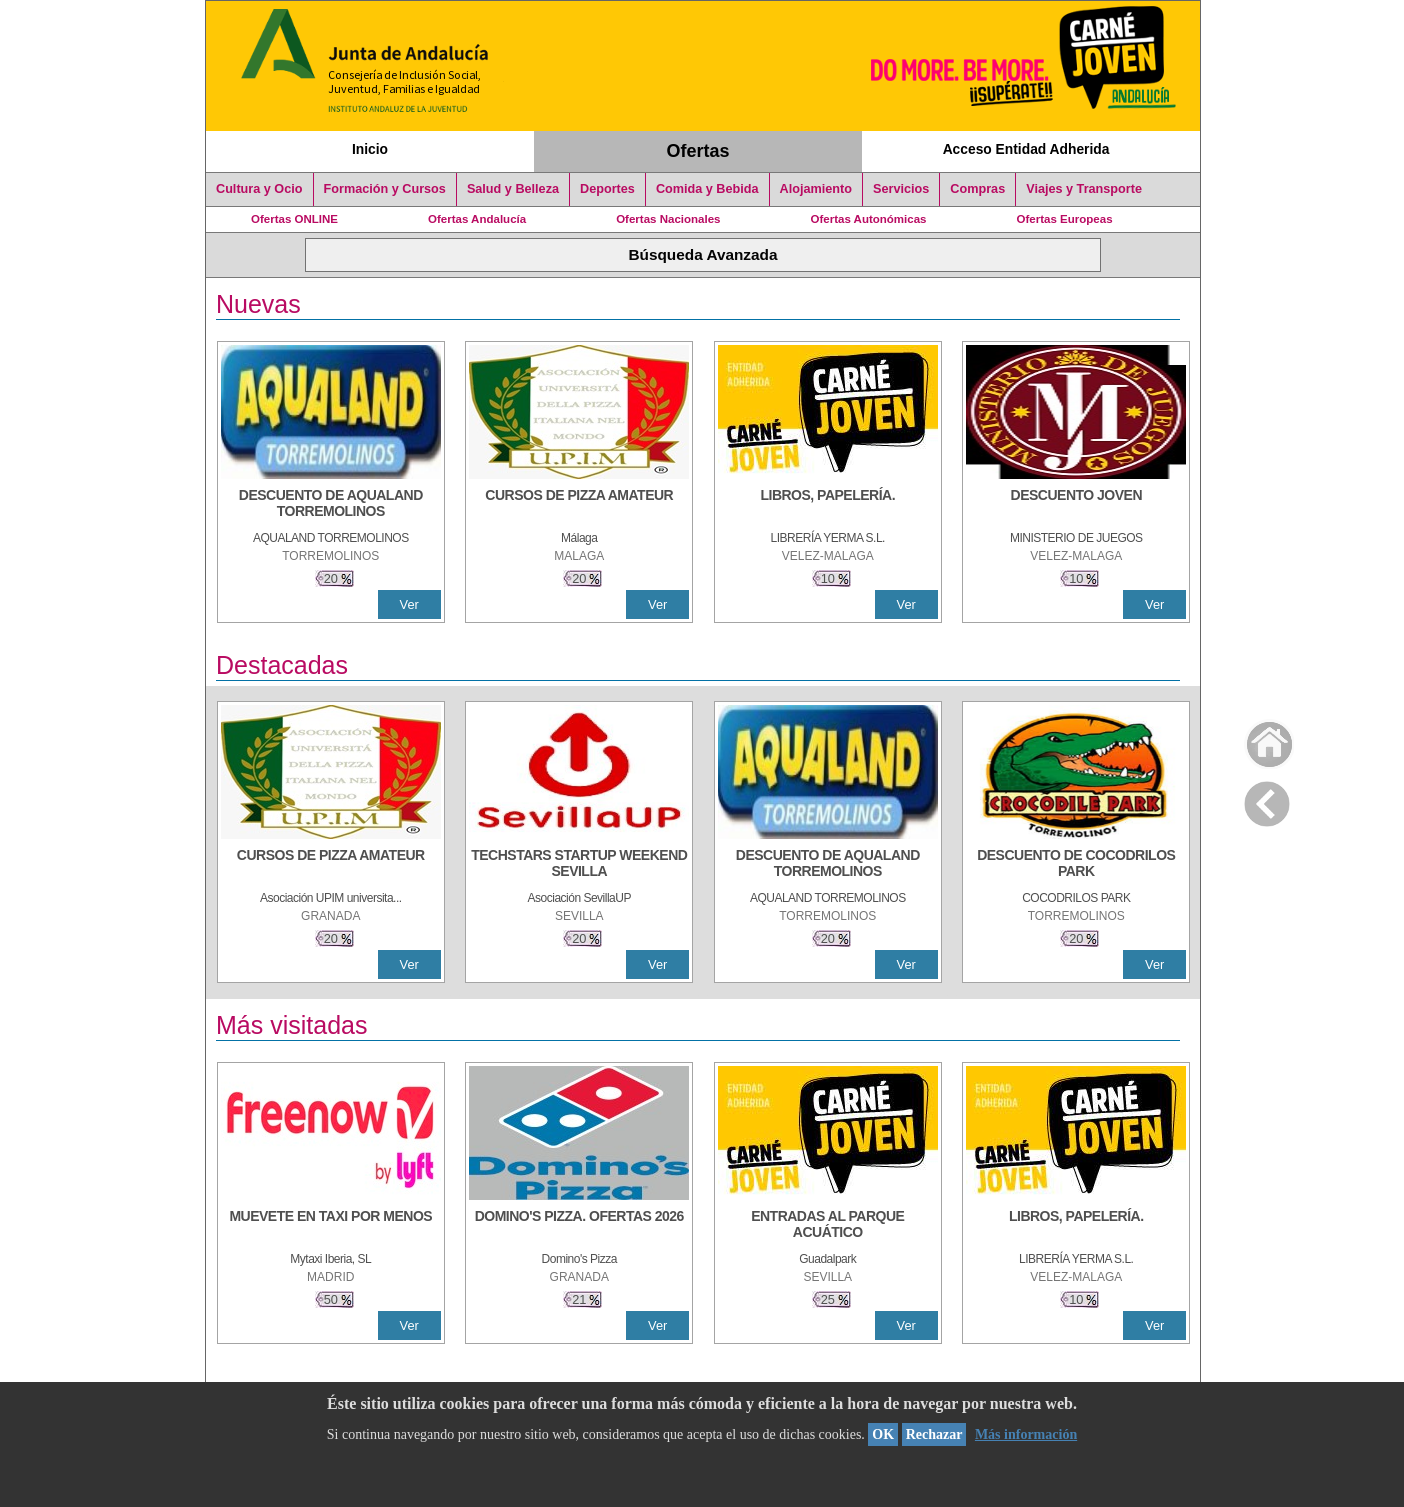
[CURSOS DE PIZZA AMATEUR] (579, 505)
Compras (977, 189)
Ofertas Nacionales (668, 219)
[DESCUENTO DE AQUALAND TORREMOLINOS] (331, 505)
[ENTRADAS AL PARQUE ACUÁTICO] (828, 1226)
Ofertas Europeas (1065, 219)
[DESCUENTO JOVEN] (1076, 505)
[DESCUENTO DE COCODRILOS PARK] (1076, 865)
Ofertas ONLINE (294, 219)
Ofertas (698, 151)
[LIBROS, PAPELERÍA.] (828, 505)
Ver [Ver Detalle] (409, 604)
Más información (1026, 1434)
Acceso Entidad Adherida (1026, 149)
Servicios (901, 189)
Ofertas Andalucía (477, 219)
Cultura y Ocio (259, 189)
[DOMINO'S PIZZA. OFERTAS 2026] (579, 1226)
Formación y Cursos (385, 189)
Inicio (370, 149)
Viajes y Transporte (1084, 189)
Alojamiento (816, 189)
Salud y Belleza (513, 189)
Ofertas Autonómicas (868, 219)
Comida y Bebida (707, 189)
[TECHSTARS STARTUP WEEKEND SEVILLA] (579, 865)
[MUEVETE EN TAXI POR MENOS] (331, 1226)
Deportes (607, 189)
